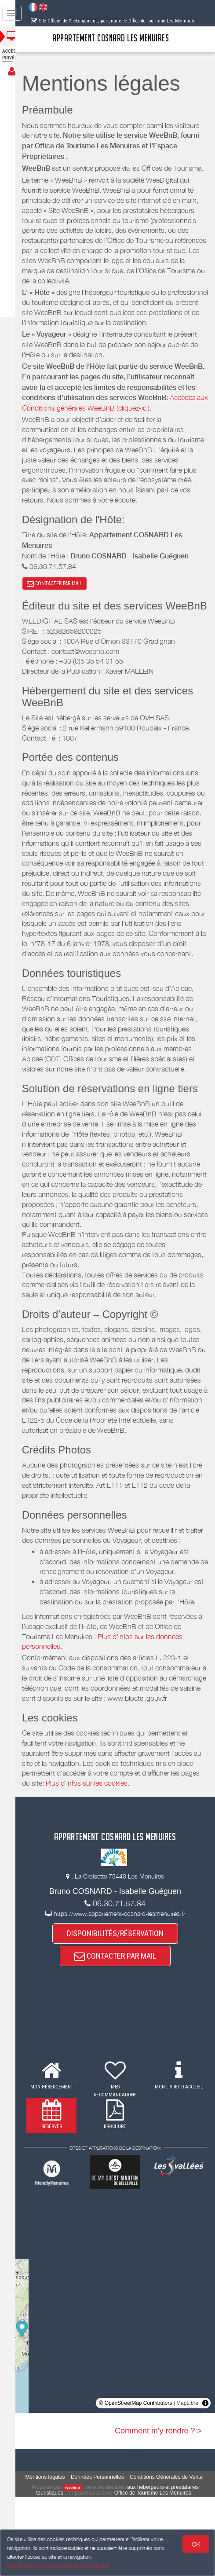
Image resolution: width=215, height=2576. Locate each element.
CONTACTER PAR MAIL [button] (62, 614)
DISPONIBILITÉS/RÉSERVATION (119, 2006)
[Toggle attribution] (205, 2476)
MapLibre (187, 2476)
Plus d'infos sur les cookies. (115, 1856)
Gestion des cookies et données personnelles (58, 2565)
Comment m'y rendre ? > (158, 2503)
